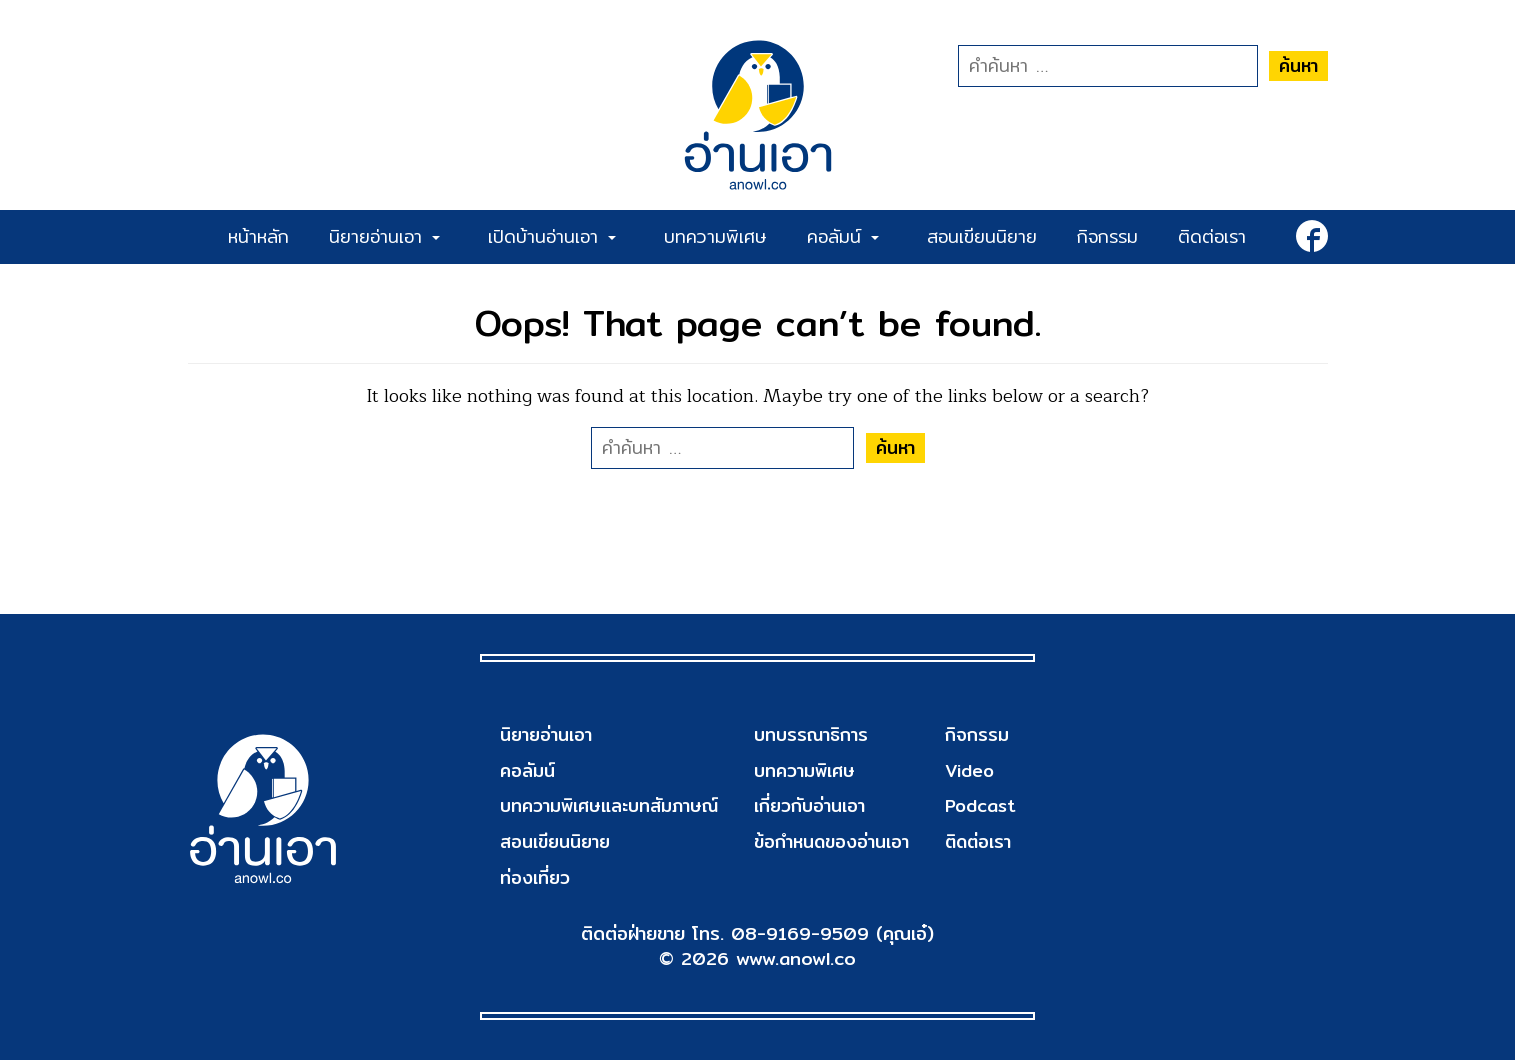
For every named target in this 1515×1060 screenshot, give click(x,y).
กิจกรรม (1107, 236)
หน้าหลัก (258, 236)
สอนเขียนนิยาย (982, 236)
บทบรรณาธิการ (811, 734)
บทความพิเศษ (715, 236)
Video (968, 770)
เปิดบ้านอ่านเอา (552, 236)
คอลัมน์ (843, 236)
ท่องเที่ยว (535, 877)
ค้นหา (1298, 65)
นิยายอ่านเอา (384, 236)
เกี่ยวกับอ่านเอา (809, 805)
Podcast (979, 805)
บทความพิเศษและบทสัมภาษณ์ (610, 805)
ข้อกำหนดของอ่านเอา (832, 841)
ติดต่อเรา (1212, 236)
